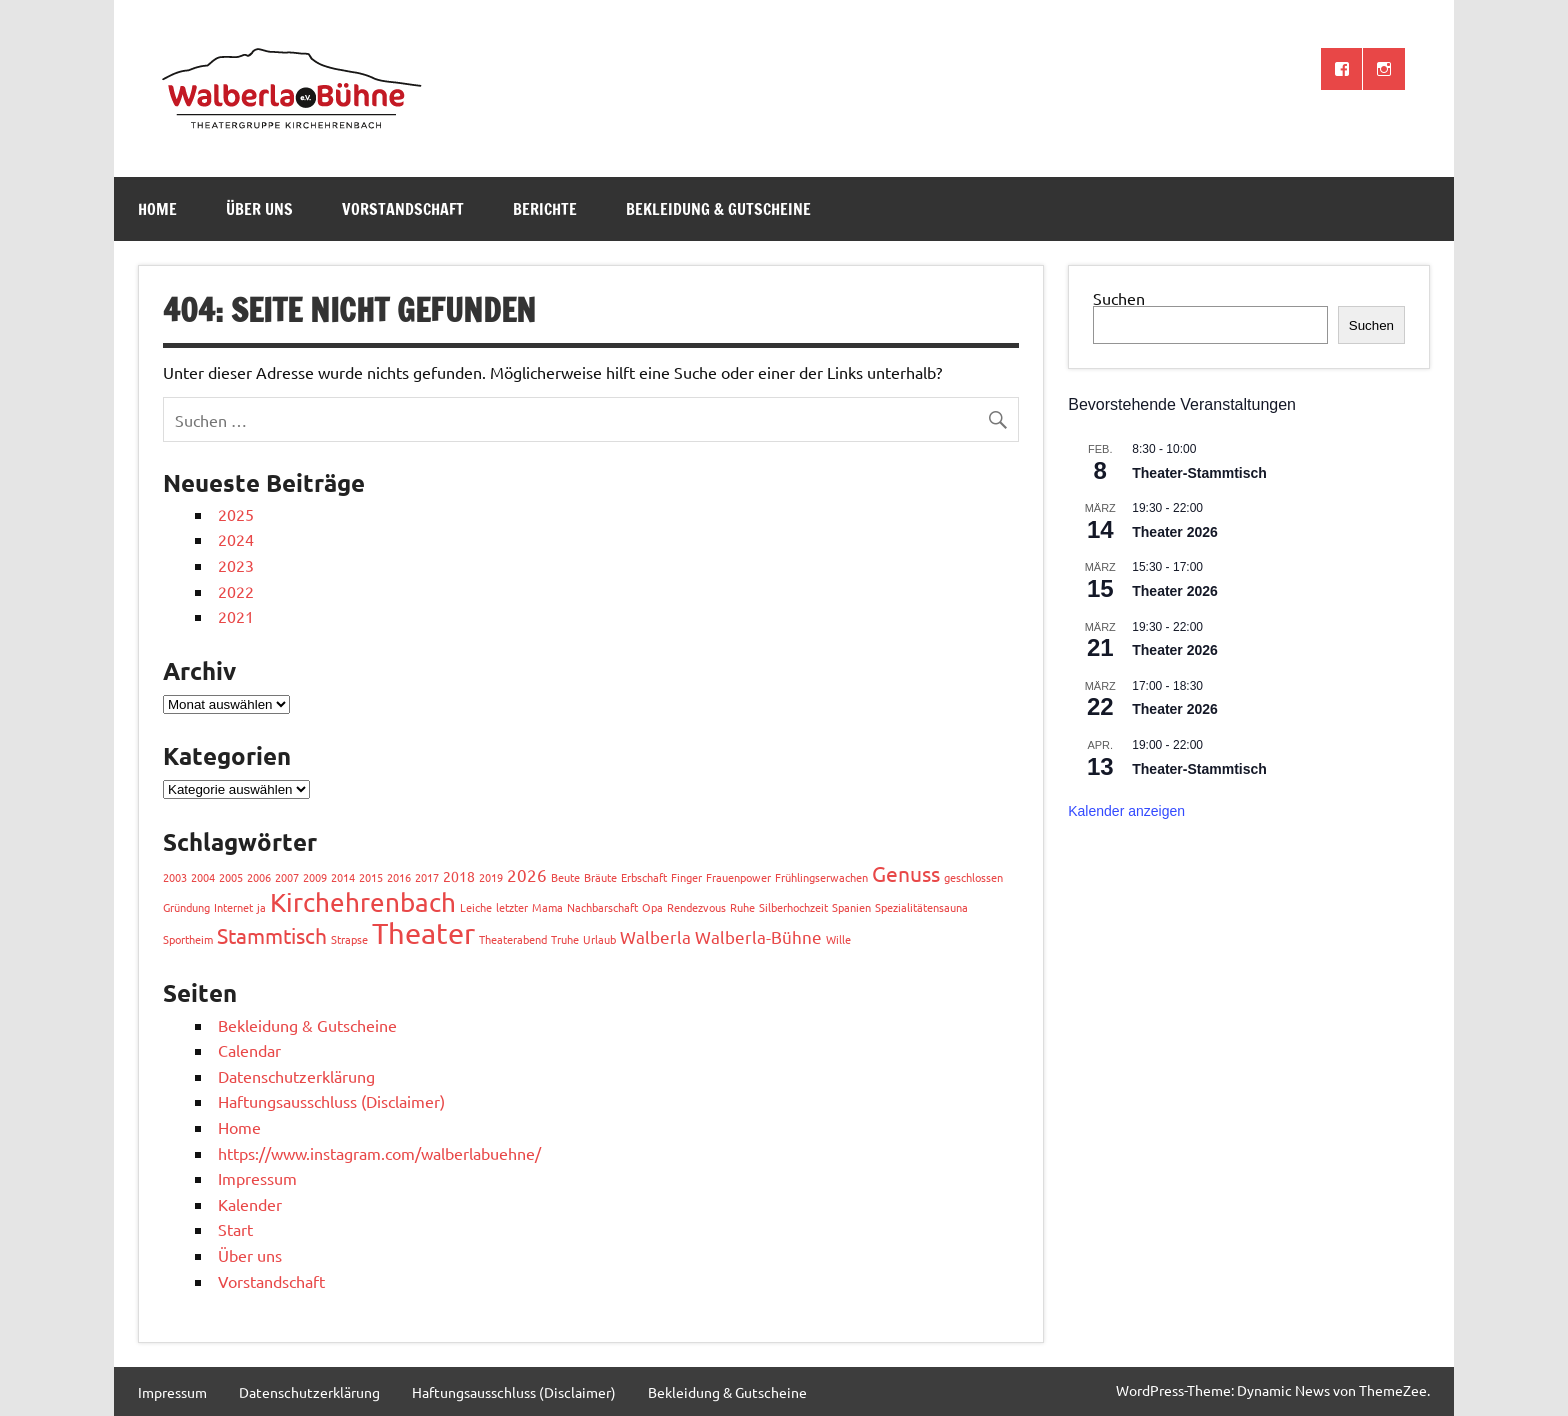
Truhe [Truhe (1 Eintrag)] (565, 939)
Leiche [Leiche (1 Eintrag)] (476, 907)
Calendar (249, 1050)
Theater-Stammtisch (1199, 473)
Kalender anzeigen (1126, 811)
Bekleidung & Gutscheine (718, 209)
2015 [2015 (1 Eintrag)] (371, 877)
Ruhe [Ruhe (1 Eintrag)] (742, 907)
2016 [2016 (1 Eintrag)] (399, 877)
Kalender (250, 1204)
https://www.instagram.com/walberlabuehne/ (379, 1153)
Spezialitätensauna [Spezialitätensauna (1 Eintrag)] (921, 907)
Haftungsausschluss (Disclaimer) (331, 1101)
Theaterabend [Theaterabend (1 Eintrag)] (513, 939)
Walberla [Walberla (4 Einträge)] (655, 936)
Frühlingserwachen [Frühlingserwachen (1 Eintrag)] (821, 877)
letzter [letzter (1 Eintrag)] (512, 907)
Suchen (1119, 298)
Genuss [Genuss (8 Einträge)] (906, 873)
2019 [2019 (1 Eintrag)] (491, 877)
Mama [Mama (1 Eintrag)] (547, 907)
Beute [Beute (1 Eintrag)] (565, 877)
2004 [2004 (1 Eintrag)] (203, 877)
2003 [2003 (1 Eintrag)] (175, 877)
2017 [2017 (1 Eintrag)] (427, 877)
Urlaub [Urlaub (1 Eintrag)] (599, 939)
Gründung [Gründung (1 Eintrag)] (186, 907)
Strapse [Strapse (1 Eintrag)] (349, 939)
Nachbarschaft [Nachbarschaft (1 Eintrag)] (602, 907)
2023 (236, 565)
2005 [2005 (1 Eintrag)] (231, 877)
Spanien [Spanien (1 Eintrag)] (851, 907)
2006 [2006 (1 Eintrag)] (259, 877)
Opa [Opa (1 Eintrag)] (652, 907)
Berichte (545, 209)
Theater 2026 (1175, 532)
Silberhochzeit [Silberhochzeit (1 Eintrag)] (793, 907)
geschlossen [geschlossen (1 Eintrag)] (973, 877)
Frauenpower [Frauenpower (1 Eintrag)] (738, 877)
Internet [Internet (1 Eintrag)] (233, 907)
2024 (236, 539)
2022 (236, 591)
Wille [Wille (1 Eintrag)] (838, 939)
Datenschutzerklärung (296, 1076)
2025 (236, 514)
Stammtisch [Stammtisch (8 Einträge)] (272, 935)
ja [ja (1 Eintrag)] (261, 907)
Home (157, 209)
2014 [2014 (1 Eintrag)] (343, 877)
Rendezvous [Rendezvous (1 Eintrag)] (696, 907)
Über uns (259, 209)
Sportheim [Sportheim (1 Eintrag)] (188, 939)
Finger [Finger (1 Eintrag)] (686, 877)
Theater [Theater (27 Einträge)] (423, 933)
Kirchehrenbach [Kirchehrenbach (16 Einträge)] (363, 902)
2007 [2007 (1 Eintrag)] (287, 877)
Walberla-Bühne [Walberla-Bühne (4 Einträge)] (758, 936)
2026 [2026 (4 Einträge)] (527, 874)
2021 (236, 616)
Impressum (257, 1178)
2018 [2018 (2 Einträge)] (459, 876)
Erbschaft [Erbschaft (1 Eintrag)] (644, 877)
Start (235, 1229)
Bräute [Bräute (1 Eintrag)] (600, 877)
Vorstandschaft (403, 209)
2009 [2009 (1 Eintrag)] (315, 877)
